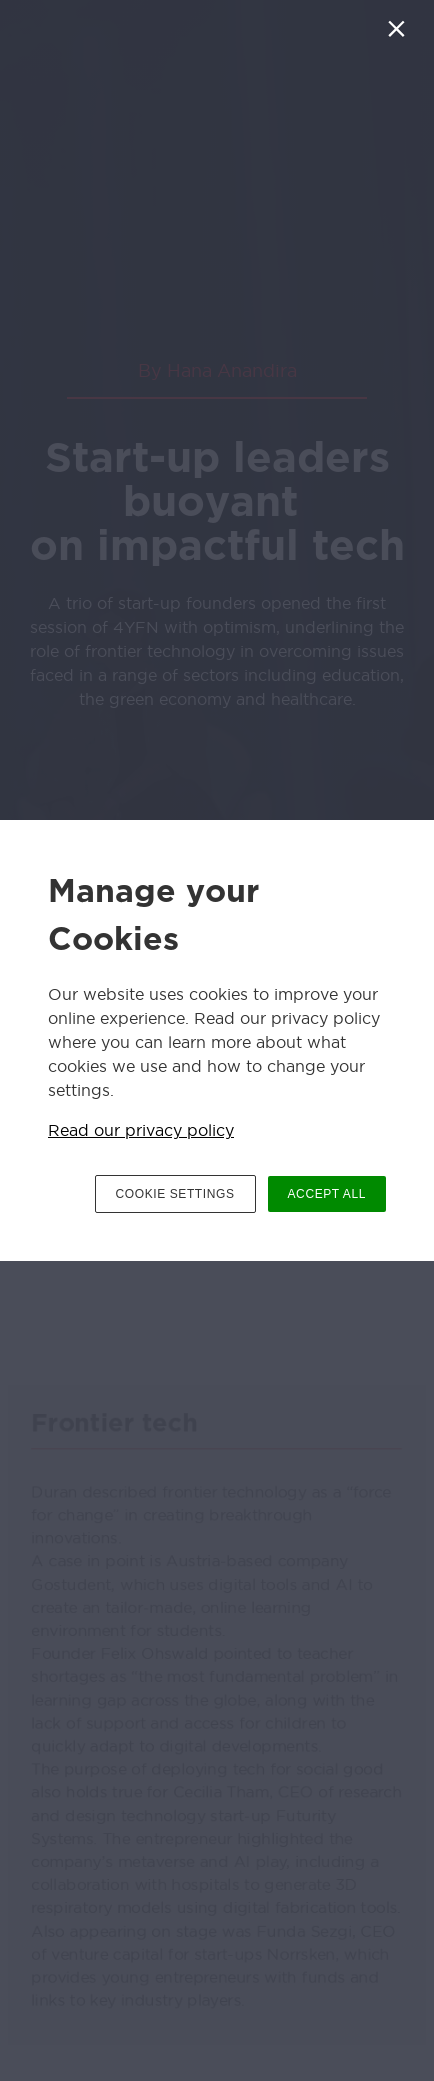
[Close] (400, 33)
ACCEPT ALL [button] (327, 1194)
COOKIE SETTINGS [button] (175, 1194)
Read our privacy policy (141, 1130)
